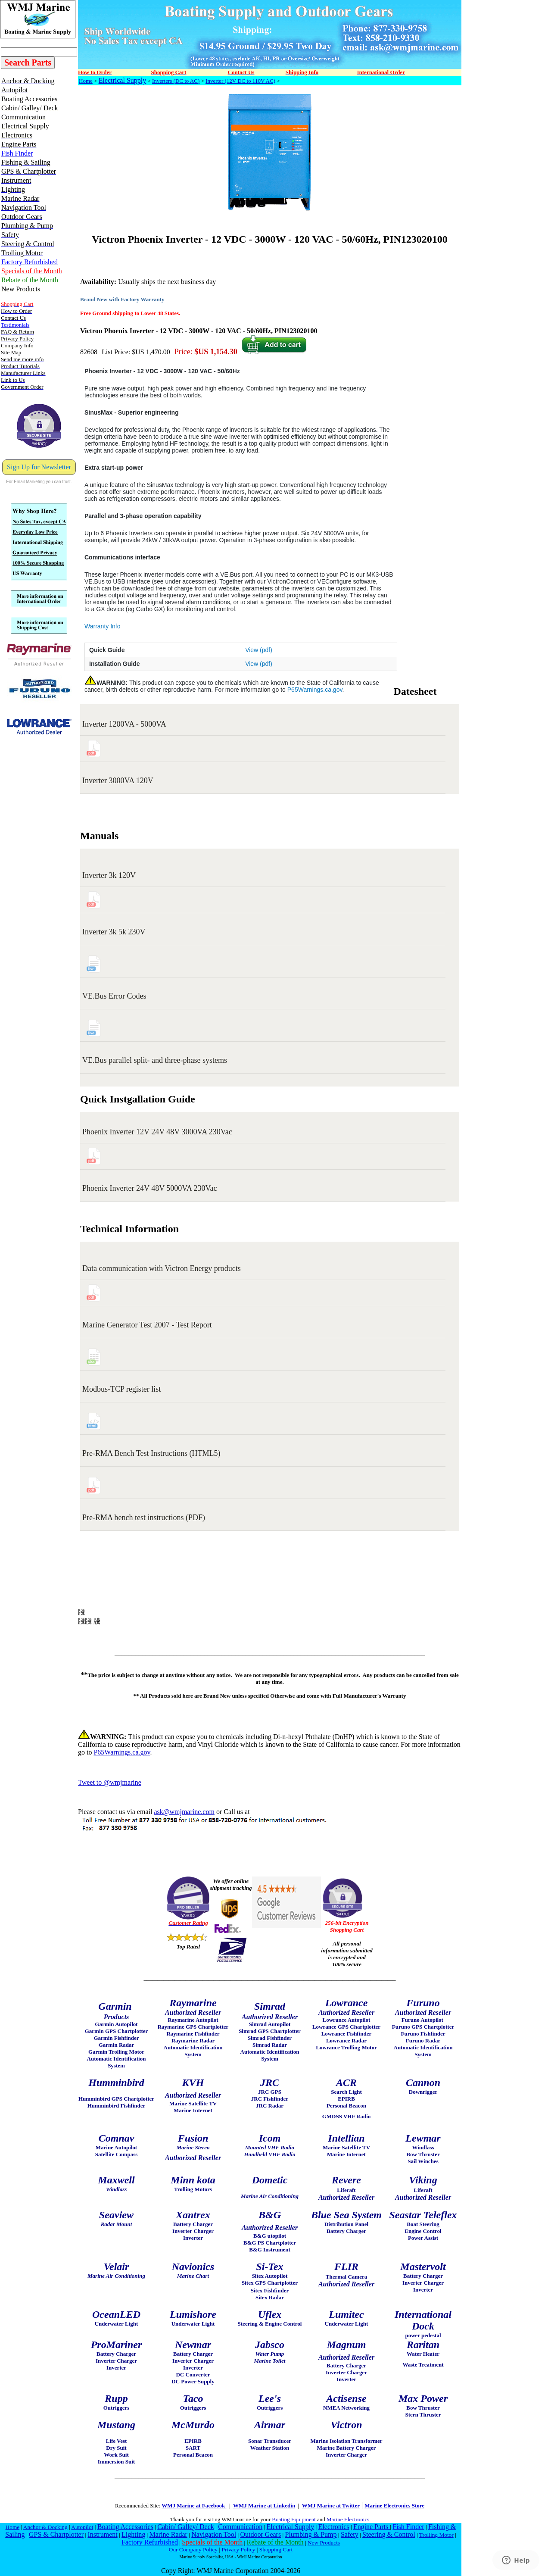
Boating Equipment (293, 2519)
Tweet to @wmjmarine (109, 1782)
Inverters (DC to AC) (175, 81)
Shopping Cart (276, 2549)
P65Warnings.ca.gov (314, 689)
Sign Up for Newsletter (39, 467)
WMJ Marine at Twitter (331, 2505)
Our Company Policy (193, 2549)
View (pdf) (258, 649)
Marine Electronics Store (394, 2505)
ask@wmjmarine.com (184, 1811)
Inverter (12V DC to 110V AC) (240, 81)
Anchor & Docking (45, 2527)
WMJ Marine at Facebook (194, 2505)
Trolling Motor (436, 2535)
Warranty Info (102, 626)
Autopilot (82, 2527)
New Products (324, 2542)
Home (86, 81)
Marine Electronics (348, 2519)
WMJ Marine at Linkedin (264, 2505)
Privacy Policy (238, 2549)
